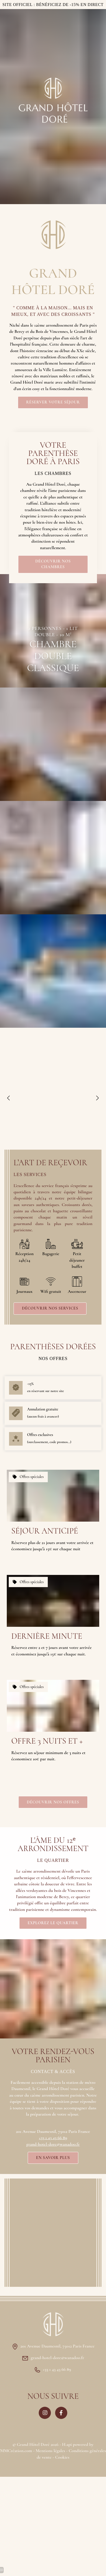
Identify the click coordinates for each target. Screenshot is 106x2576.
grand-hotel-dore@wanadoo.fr (53, 2144)
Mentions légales (50, 2451)
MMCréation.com (16, 2451)
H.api (67, 2444)
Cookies (62, 2457)
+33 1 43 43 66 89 (53, 2138)
